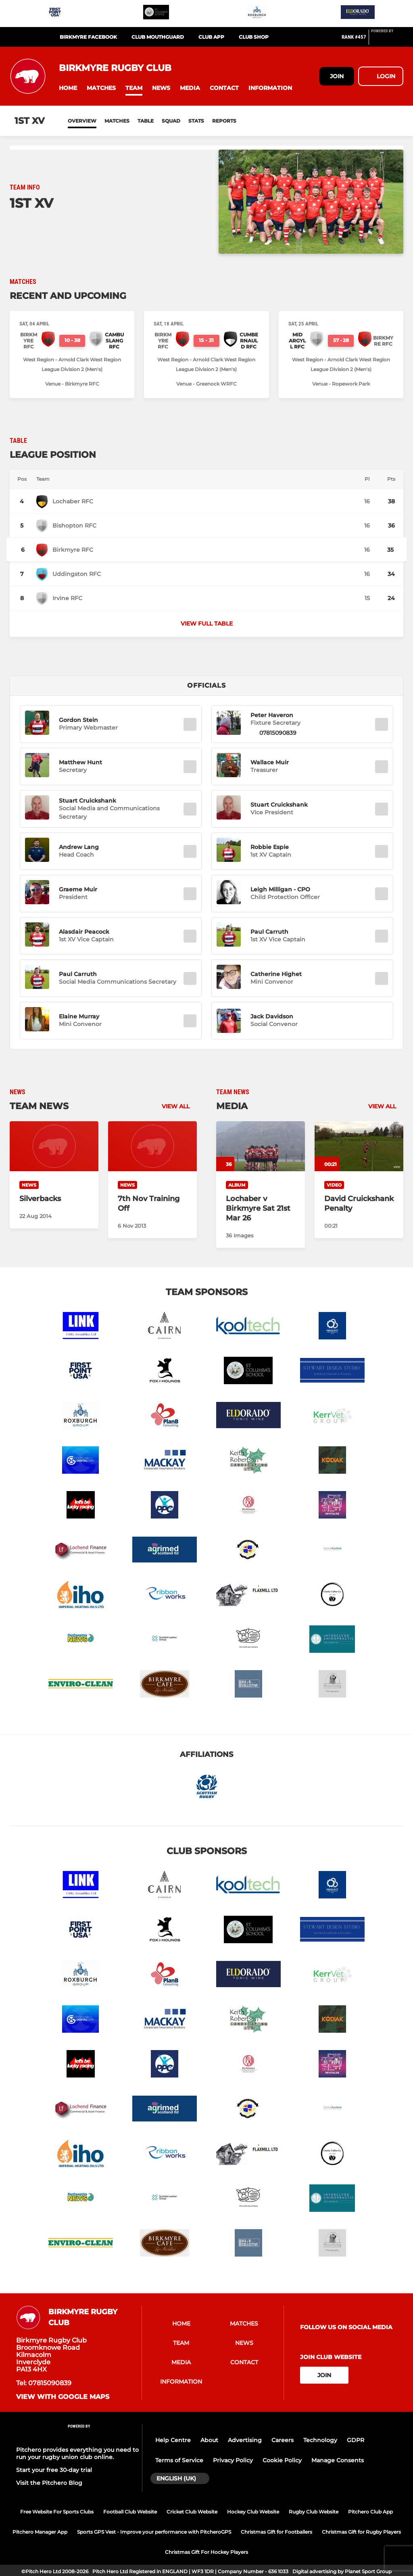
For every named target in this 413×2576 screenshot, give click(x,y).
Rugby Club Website (313, 2512)
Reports (224, 121)
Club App (211, 37)
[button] (68, 88)
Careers (282, 2440)
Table (146, 121)
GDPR (355, 2440)
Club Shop (254, 37)
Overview (82, 121)
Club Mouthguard (157, 37)
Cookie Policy (282, 2460)
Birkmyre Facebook (88, 37)
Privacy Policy (233, 2460)
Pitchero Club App (370, 2512)
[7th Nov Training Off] (152, 1146)
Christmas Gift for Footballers (276, 2532)
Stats (196, 121)
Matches (116, 121)
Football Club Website (130, 2512)
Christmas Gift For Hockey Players (206, 2552)
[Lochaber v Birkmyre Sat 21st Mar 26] (260, 1146)
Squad (171, 121)
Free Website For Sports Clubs (57, 2512)
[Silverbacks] (54, 1146)
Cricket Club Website (192, 2512)
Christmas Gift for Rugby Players (361, 2532)
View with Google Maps (62, 2397)
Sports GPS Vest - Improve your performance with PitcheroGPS (154, 2532)
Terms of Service (179, 2460)
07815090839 (277, 732)
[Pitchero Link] (387, 40)
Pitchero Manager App (40, 2532)
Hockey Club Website (253, 2512)
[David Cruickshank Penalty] (359, 1146)
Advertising (245, 2440)
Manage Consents (337, 2460)
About (209, 2440)
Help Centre (173, 2440)
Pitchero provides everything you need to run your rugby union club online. (77, 2453)
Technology (320, 2440)
